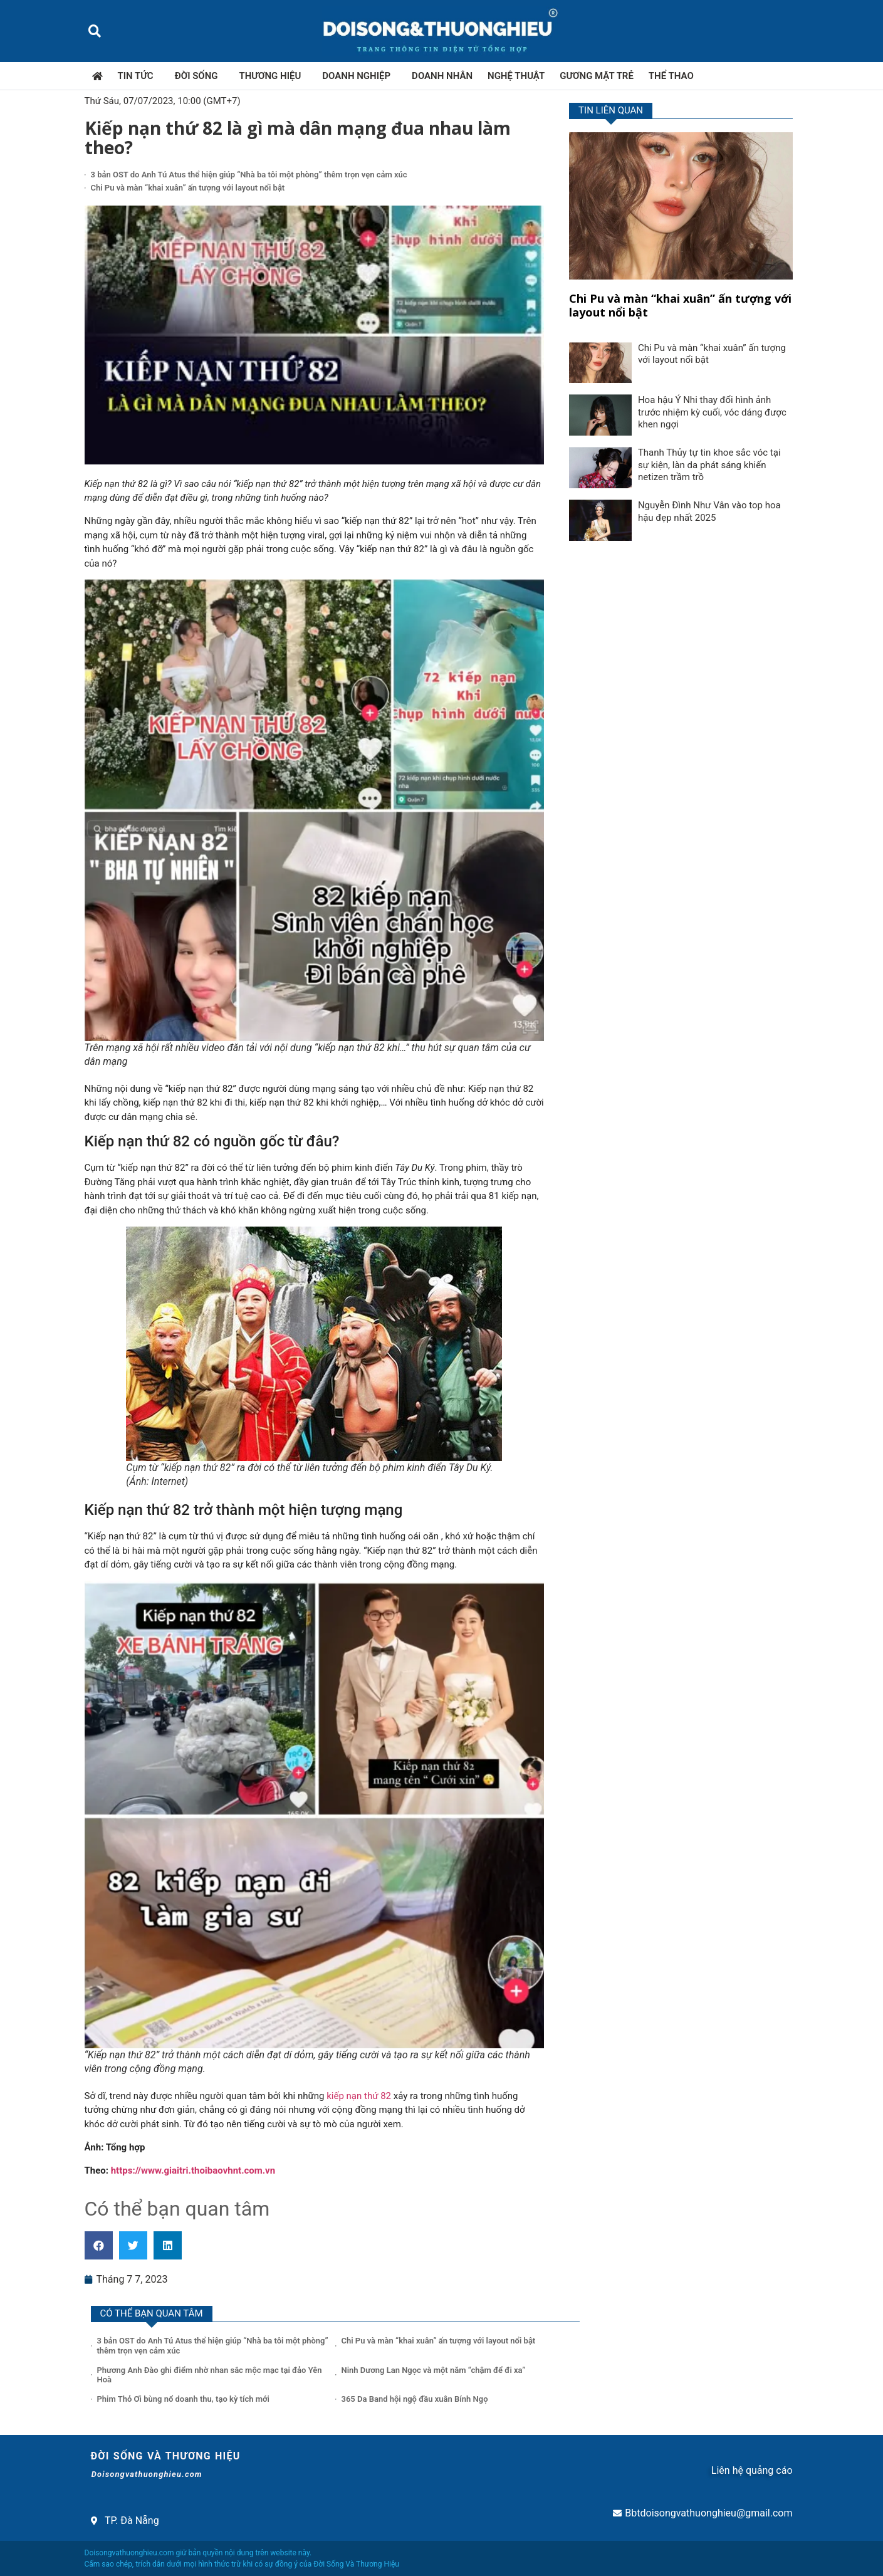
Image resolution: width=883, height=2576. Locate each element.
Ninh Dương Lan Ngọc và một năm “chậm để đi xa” (434, 2370)
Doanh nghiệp (359, 76)
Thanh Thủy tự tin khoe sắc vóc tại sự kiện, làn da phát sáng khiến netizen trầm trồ (709, 465)
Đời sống (199, 76)
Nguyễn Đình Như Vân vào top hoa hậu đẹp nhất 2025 (709, 511)
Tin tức (139, 76)
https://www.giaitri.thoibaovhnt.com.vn (193, 2170)
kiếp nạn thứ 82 (359, 2096)
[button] (95, 31)
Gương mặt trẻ (597, 75)
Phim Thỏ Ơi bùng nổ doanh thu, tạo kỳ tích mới (183, 2399)
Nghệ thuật (516, 75)
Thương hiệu (273, 76)
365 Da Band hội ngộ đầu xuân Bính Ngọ (415, 2399)
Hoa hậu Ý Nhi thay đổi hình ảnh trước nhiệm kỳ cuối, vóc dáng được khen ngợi (712, 412)
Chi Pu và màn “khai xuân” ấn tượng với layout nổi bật (188, 187)
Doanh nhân (442, 75)
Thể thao (671, 75)
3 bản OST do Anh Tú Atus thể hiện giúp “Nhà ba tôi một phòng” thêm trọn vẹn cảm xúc (249, 174)
